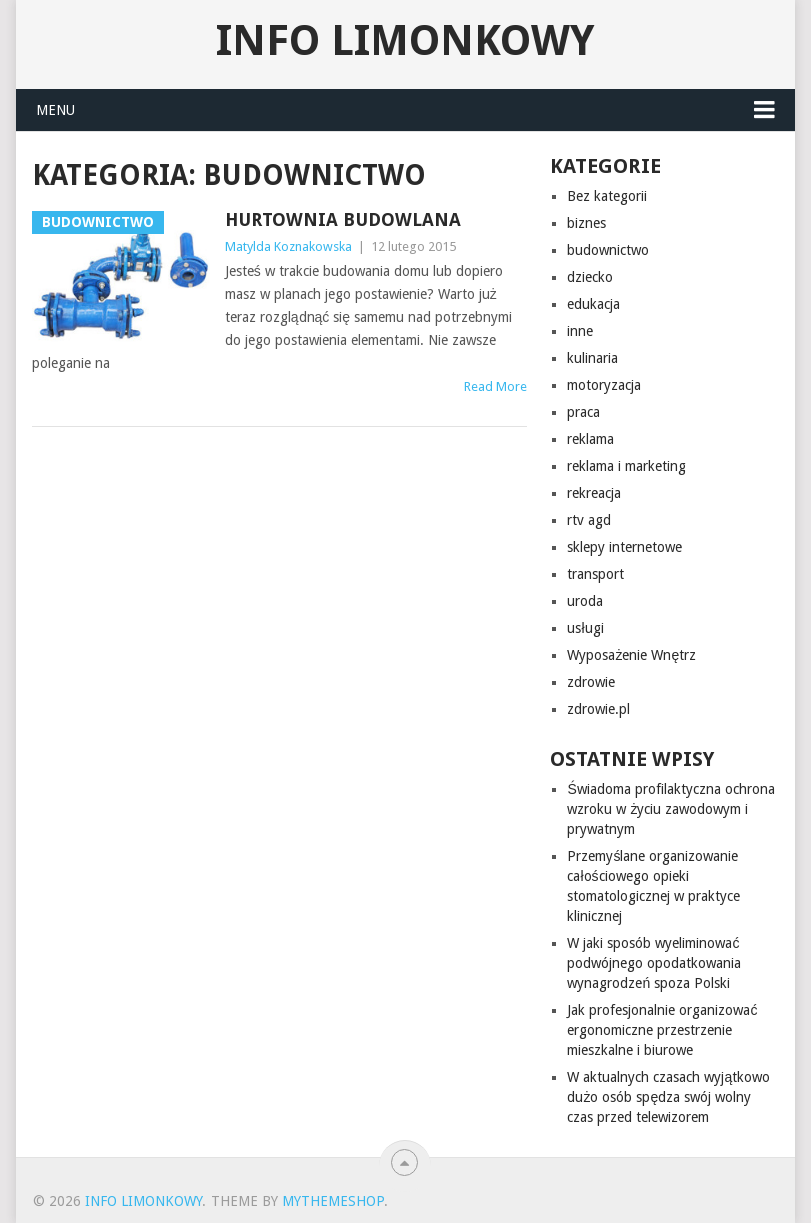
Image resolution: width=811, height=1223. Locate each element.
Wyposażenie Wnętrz (631, 655)
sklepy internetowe (624, 547)
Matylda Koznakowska (288, 246)
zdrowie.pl (598, 709)
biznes (586, 223)
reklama (590, 439)
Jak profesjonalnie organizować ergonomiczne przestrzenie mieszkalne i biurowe (662, 1030)
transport (595, 574)
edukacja (593, 304)
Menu (55, 110)
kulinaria (592, 358)
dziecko (590, 277)
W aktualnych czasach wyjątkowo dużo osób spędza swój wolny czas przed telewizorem (668, 1097)
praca (583, 412)
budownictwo (608, 250)
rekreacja (594, 493)
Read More (495, 386)
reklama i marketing (626, 466)
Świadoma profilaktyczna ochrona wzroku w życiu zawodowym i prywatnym (670, 809)
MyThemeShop (333, 1201)
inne (580, 331)
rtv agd (589, 520)
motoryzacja (604, 385)
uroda (585, 601)
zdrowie (591, 682)
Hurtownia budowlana (343, 219)
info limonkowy (405, 41)
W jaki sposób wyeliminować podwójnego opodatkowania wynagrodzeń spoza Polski (654, 963)
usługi (585, 628)
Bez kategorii (607, 196)
